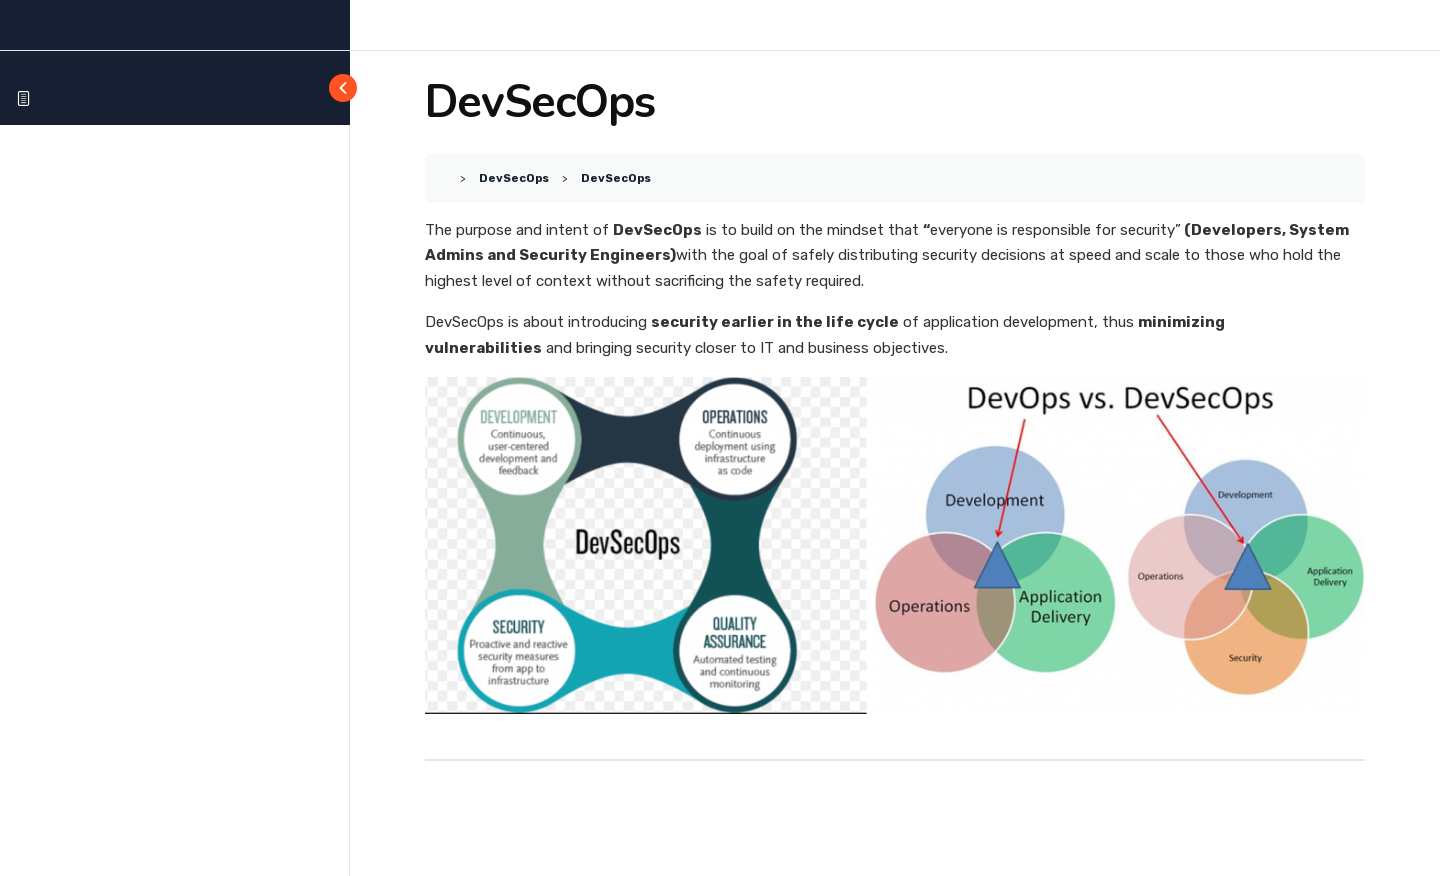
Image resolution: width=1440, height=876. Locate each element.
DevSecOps (514, 178)
